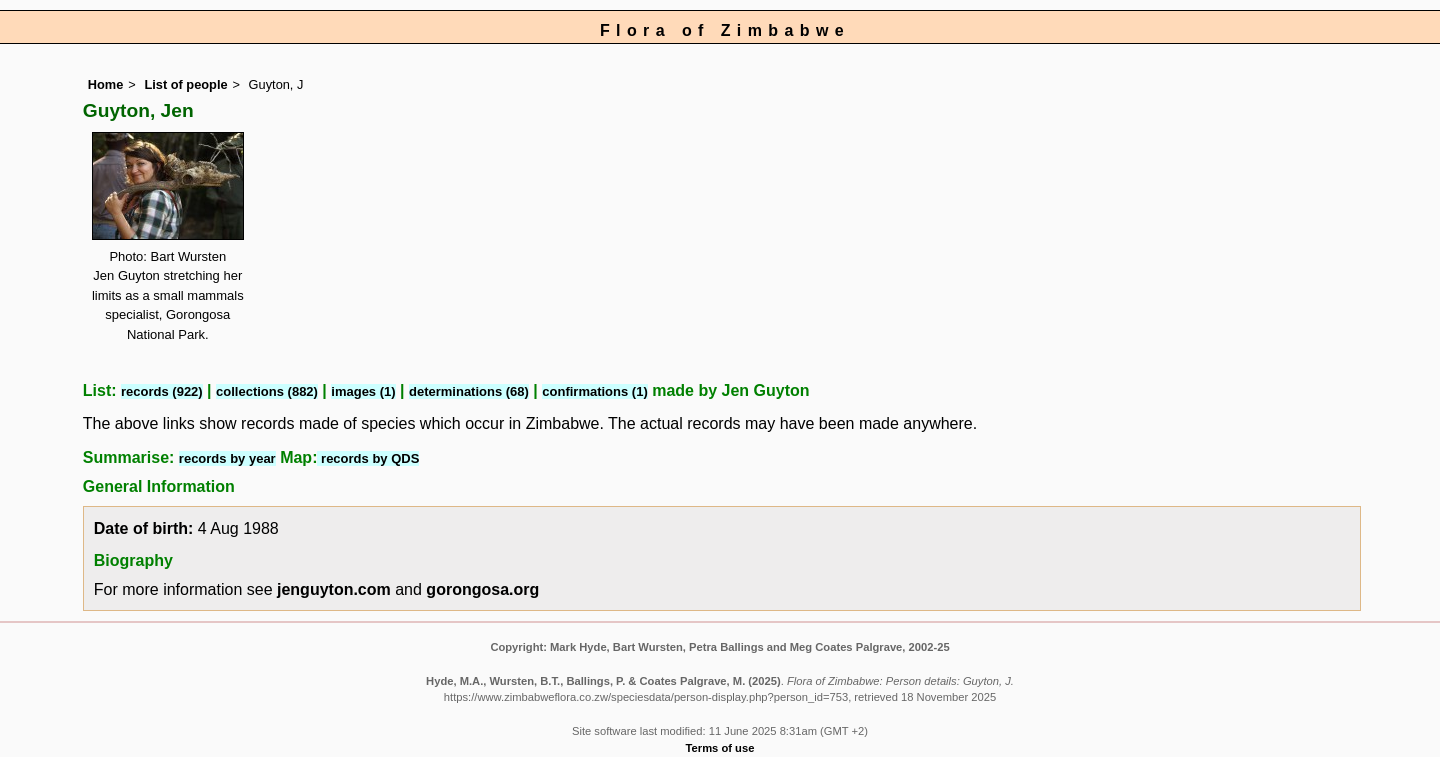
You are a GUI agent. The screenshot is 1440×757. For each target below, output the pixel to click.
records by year (227, 458)
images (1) (363, 391)
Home (106, 84)
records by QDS (368, 458)
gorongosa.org (482, 589)
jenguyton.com (334, 589)
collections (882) (267, 391)
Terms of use (720, 748)
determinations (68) (469, 391)
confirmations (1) (594, 391)
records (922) (162, 391)
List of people (185, 84)
